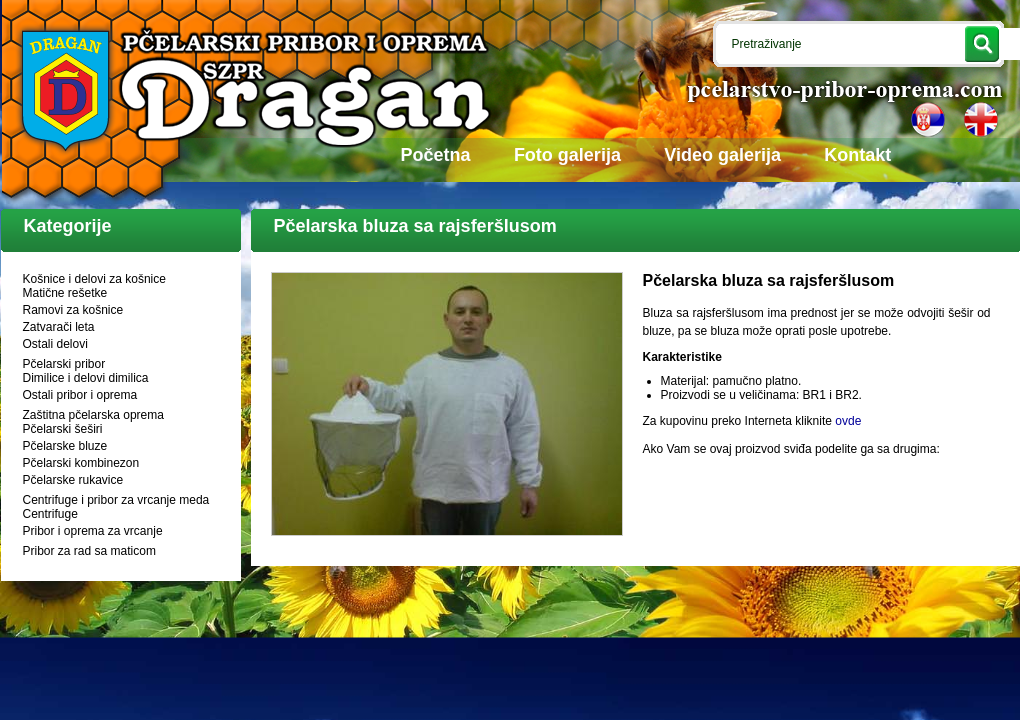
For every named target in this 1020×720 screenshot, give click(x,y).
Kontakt (857, 155)
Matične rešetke (65, 293)
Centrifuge (50, 514)
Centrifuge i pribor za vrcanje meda (116, 500)
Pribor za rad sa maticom (89, 551)
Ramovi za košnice (73, 310)
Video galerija (722, 155)
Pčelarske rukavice (73, 480)
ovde (848, 421)
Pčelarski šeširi (63, 429)
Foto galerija (567, 155)
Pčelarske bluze (65, 446)
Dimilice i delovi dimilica (86, 378)
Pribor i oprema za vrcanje (93, 531)
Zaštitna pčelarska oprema (93, 415)
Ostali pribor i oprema (80, 395)
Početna (436, 155)
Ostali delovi (55, 344)
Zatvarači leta (59, 327)
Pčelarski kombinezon (81, 463)
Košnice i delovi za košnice (94, 279)
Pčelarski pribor (64, 364)
